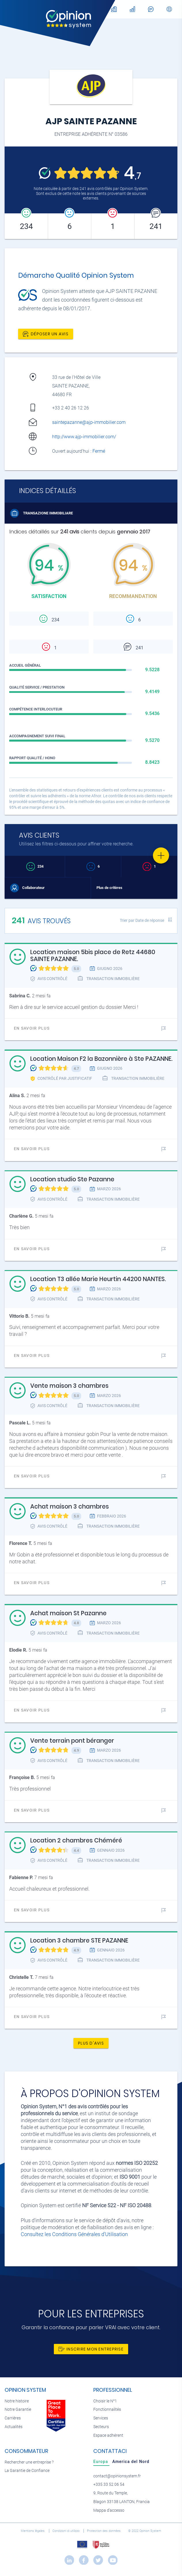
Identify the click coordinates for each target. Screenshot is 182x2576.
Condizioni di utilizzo (66, 2531)
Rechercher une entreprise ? (29, 2462)
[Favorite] (161, 855)
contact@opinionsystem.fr (117, 2476)
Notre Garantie (18, 2409)
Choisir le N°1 (105, 2401)
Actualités (13, 2426)
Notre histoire (17, 2401)
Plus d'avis (91, 2043)
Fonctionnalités (107, 2409)
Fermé (99, 451)
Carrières (13, 2418)
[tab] (101, 2461)
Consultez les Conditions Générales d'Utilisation (74, 2234)
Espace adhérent (108, 2435)
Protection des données (104, 2531)
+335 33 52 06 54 (108, 2484)
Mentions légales (33, 2531)
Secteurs (101, 2426)
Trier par (142, 920)
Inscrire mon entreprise (91, 2349)
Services (100, 2418)
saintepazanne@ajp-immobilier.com (89, 422)
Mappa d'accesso (108, 2510)
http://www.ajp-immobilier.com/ (84, 436)
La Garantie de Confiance (27, 2470)
